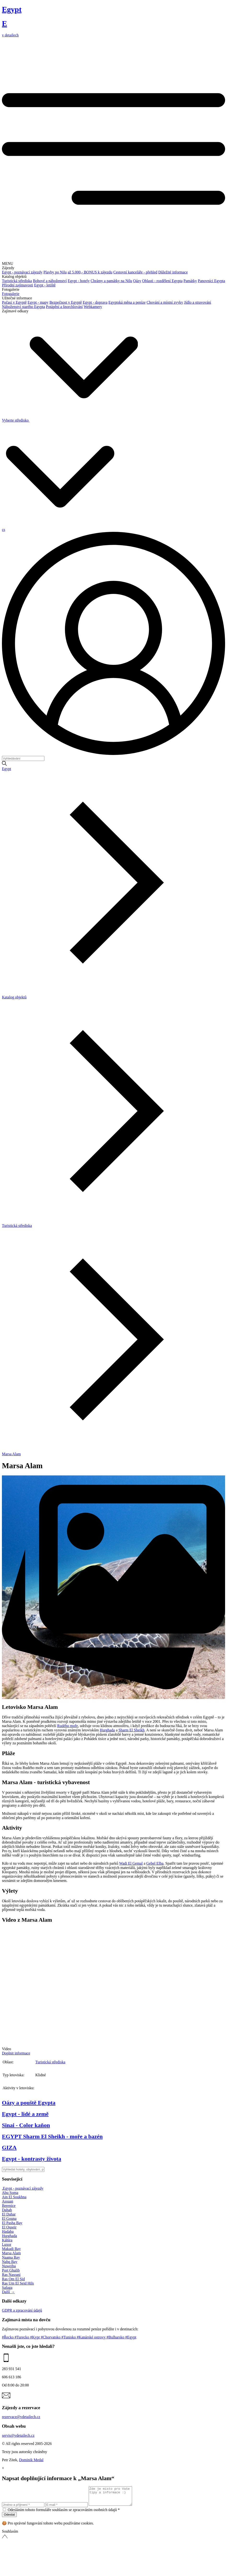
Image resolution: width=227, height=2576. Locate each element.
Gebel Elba (154, 1863)
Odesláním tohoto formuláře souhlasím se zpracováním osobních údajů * (64, 2513)
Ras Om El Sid (13, 2279)
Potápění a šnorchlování (64, 307)
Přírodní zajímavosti (17, 285)
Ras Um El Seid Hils (18, 2283)
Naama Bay (11, 2257)
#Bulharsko (116, 2337)
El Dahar (9, 2214)
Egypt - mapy (38, 302)
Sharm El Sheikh (131, 1730)
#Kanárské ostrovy (91, 2337)
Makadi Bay (11, 2249)
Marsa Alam (11, 1454)
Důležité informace (173, 272)
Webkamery (93, 307)
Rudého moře (67, 1726)
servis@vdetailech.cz (18, 2435)
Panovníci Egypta (211, 281)
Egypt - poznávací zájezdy (22, 272)
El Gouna (9, 2218)
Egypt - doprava (95, 302)
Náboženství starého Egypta (23, 307)
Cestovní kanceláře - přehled (135, 272)
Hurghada (107, 1730)
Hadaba (8, 2231)
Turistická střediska (17, 281)
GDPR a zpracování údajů (22, 2310)
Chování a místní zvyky (164, 302)
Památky (190, 281)
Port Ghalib (11, 2270)
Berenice (9, 2206)
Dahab (7, 2210)
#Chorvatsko (51, 2337)
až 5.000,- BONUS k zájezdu (90, 272)
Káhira (7, 2240)
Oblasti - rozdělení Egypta (162, 281)
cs (3, 530)
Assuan (7, 2201)
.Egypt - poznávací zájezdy (22, 2188)
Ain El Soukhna (14, 2197)
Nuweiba (9, 2266)
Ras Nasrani (11, 2275)
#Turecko (22, 2337)
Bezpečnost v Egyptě (65, 302)
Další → (8, 2292)
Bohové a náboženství (50, 281)
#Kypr (35, 2337)
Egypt (6, 769)
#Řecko (8, 2337)
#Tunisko (69, 2337)
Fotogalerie (10, 294)
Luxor (6, 2244)
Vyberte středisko (70, 420)
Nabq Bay (9, 2262)
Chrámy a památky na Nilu (111, 281)
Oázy (137, 281)
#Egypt (130, 2337)
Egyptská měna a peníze (127, 302)
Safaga (7, 2288)
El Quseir (9, 2227)
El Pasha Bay (12, 2223)
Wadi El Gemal (131, 1863)
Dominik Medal (31, 2460)
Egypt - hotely (79, 281)
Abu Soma (10, 2193)
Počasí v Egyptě (14, 302)
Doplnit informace (16, 2053)
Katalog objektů (14, 997)
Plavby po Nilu (55, 272)
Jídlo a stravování (197, 302)
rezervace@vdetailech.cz (21, 2417)
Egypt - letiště (45, 285)
